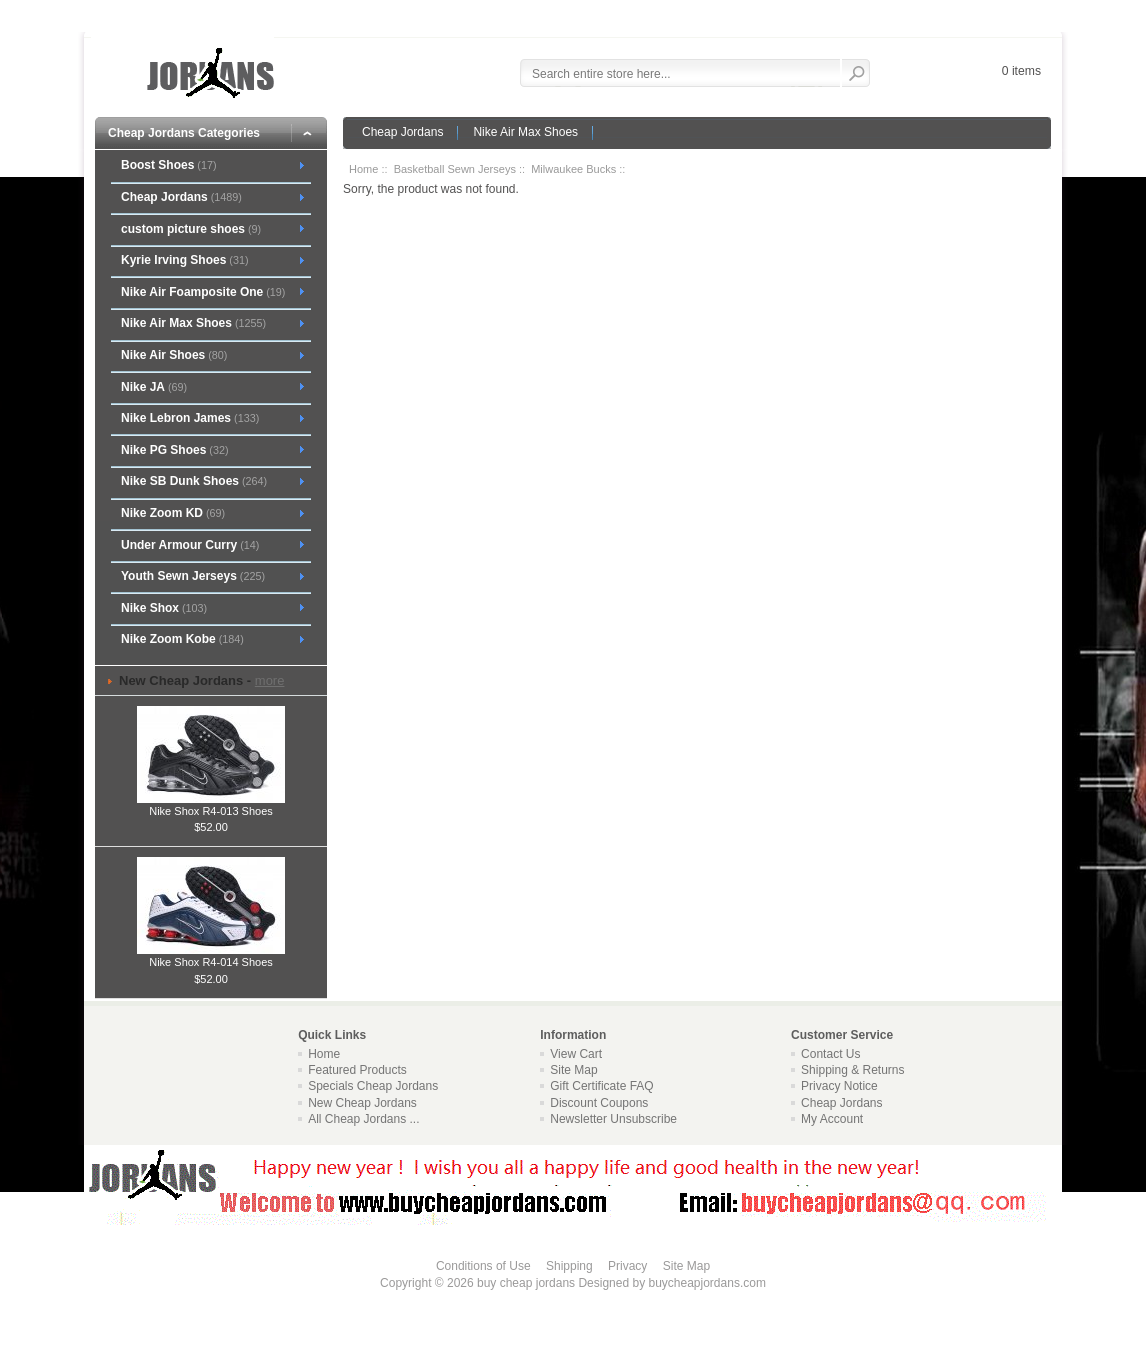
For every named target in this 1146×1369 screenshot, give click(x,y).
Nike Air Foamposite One (203, 292)
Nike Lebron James (190, 418)
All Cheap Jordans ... (363, 1119)
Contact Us (830, 1054)
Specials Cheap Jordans (373, 1086)
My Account (832, 1119)
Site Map (573, 1070)
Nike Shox (164, 608)
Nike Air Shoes (174, 355)
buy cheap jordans (526, 1283)
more (270, 680)
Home (363, 169)
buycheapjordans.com (706, 1283)
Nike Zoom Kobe (182, 639)
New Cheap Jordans (362, 1103)
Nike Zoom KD (173, 513)
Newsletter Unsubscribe (613, 1119)
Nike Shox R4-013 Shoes (211, 805)
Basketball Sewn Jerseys (455, 169)
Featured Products (357, 1070)
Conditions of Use (483, 1266)
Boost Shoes (169, 165)
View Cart (576, 1054)
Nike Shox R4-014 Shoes (211, 956)
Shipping (569, 1266)
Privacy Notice (839, 1086)
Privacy (627, 1266)
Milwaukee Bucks (573, 169)
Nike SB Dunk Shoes (194, 481)
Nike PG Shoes (175, 450)
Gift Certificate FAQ (601, 1086)
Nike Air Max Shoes (525, 132)
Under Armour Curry (190, 545)
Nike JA (154, 387)
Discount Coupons (599, 1103)
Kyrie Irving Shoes (185, 260)
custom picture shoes (191, 229)
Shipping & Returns (852, 1070)
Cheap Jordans (402, 132)
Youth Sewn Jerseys (193, 576)
